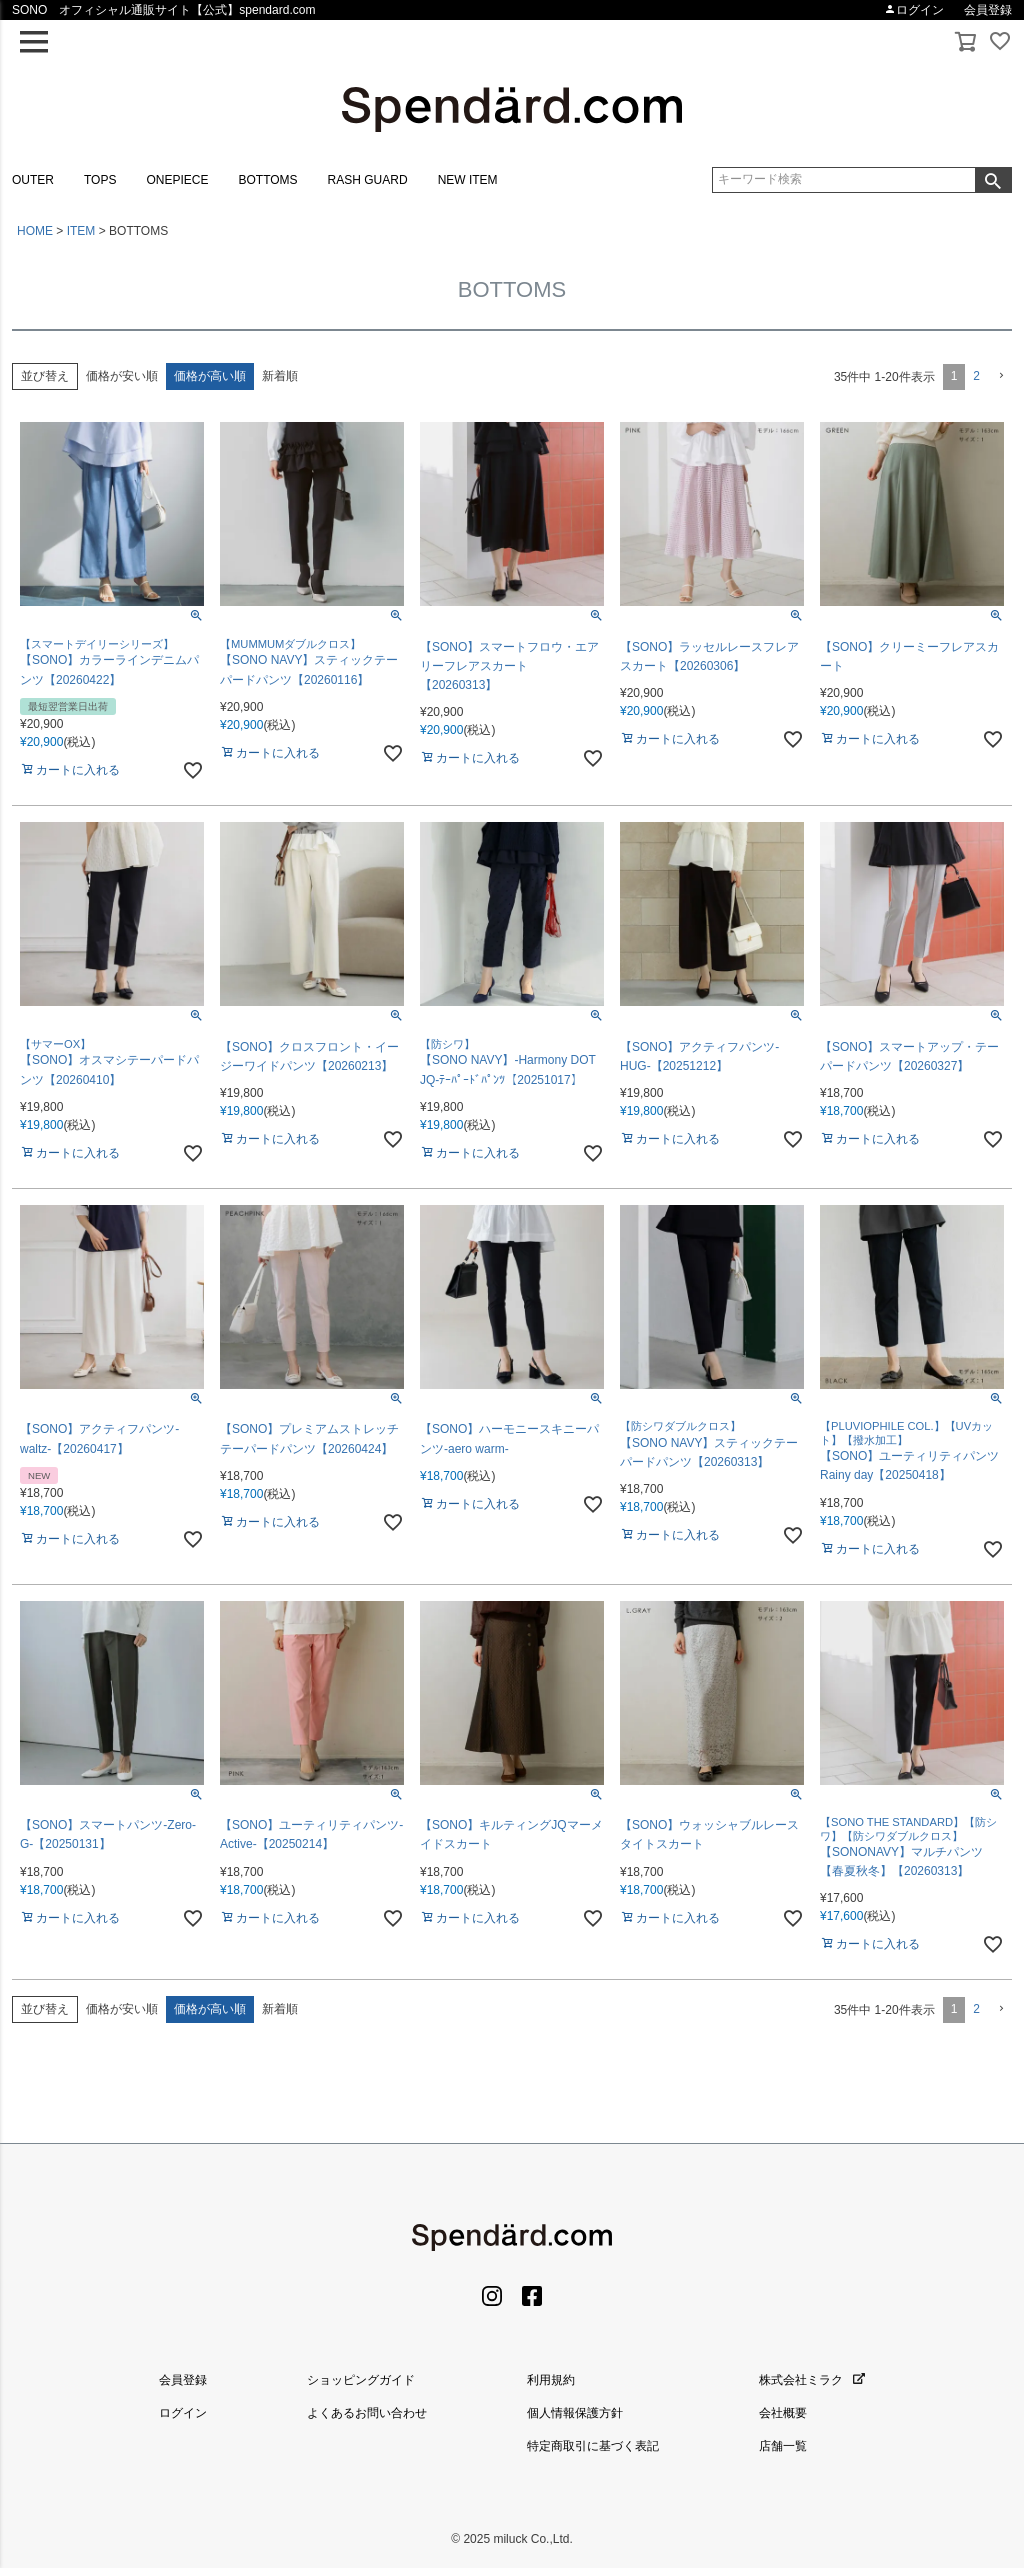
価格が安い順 (122, 376)
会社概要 (783, 2413)
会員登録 (988, 10)
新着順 (280, 376)
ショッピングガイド (361, 2380)
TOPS (100, 180)
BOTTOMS (267, 180)
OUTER (33, 180)
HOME (35, 231)
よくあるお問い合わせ (367, 2413)
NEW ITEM (468, 180)
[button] (1000, 376)
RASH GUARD (368, 180)
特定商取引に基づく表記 (593, 2446)
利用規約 (551, 2380)
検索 (993, 180)
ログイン (914, 10)
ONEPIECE (177, 180)
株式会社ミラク (812, 2380)
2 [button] (976, 376)
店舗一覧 (783, 2446)
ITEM (81, 231)
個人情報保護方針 (575, 2413)
